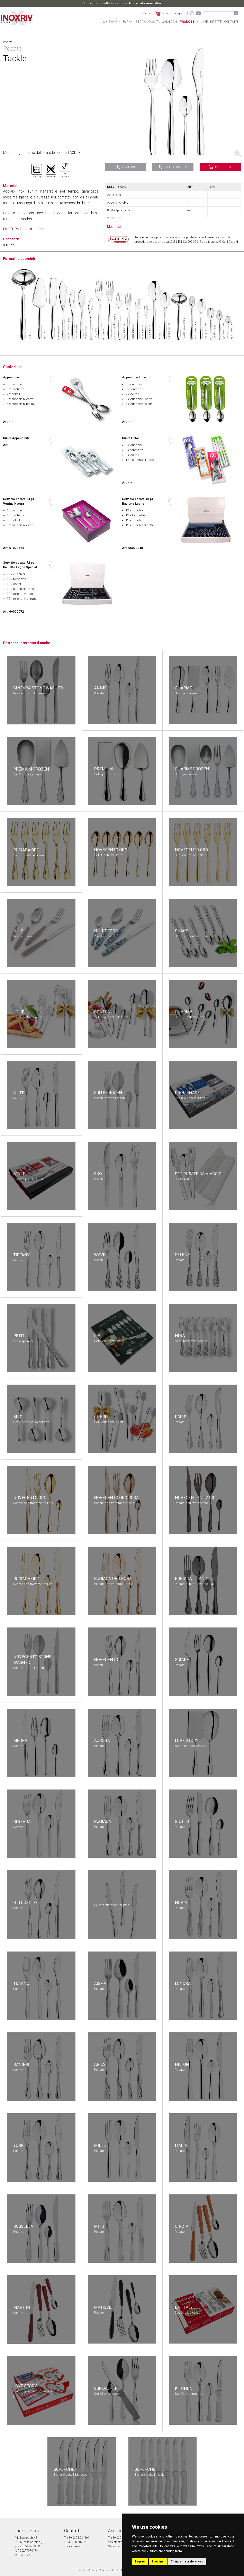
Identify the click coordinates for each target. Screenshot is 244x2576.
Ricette (216, 22)
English (179, 13)
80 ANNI (128, 22)
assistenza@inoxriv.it (121, 2542)
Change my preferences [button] (187, 2561)
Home (146, 13)
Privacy (93, 2570)
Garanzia (114, 2546)
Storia (141, 22)
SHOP (165, 13)
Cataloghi (169, 22)
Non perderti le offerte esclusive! (122, 3)
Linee (204, 22)
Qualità (154, 22)
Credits (80, 2570)
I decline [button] (157, 2561)
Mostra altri (115, 227)
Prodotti (187, 22)
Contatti (231, 22)
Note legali (106, 2570)
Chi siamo (110, 22)
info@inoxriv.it (73, 2546)
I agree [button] (140, 2561)
